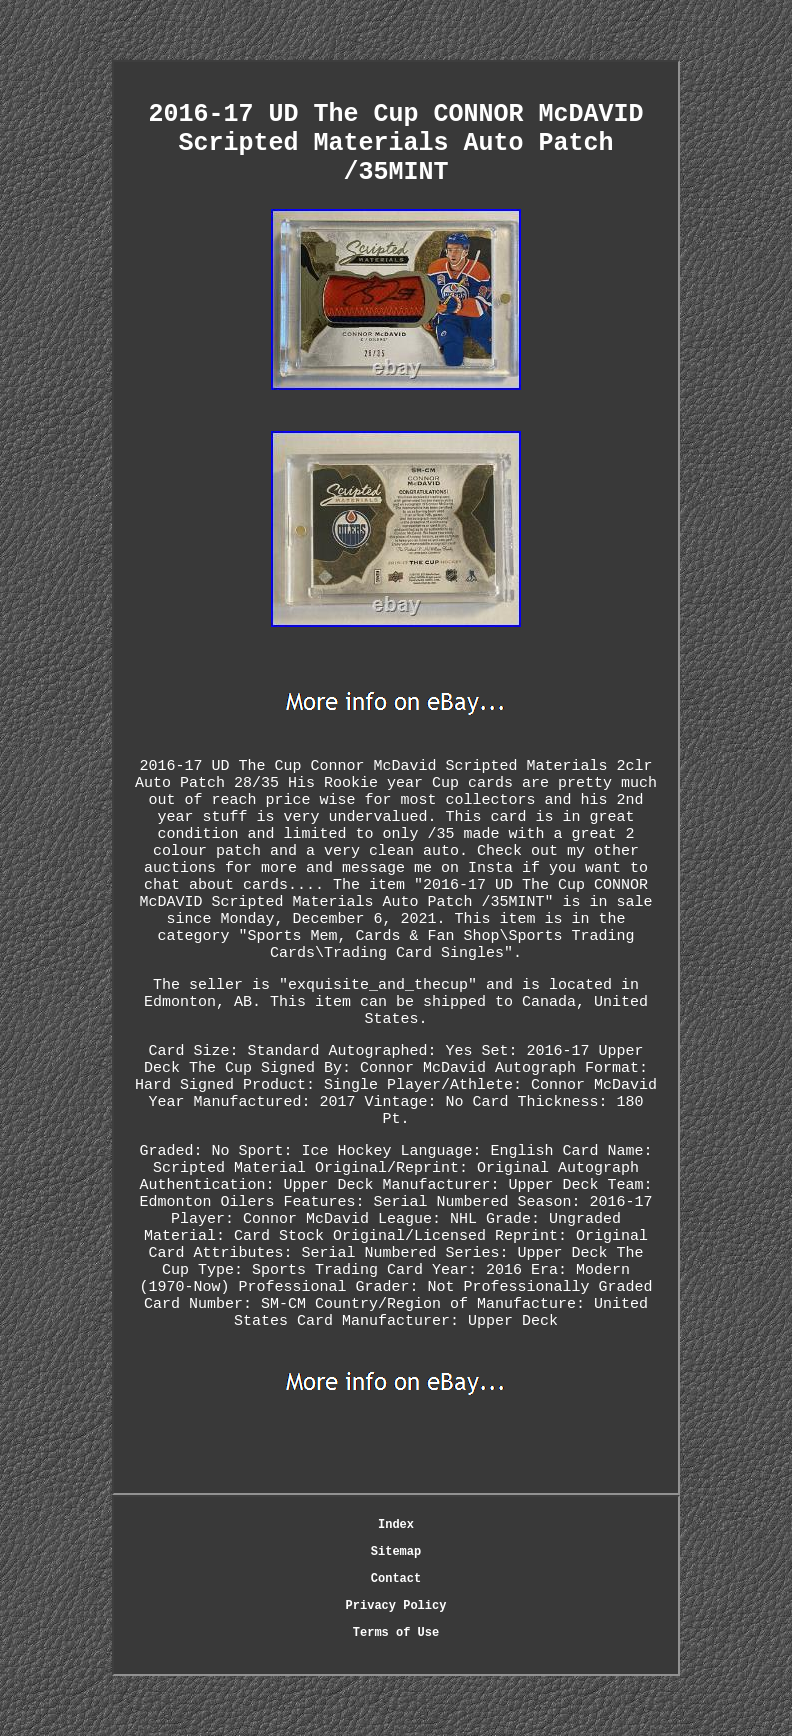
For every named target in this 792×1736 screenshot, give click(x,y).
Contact (396, 1579)
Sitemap (396, 1552)
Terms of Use (396, 1633)
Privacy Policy (396, 1606)
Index (396, 1525)
